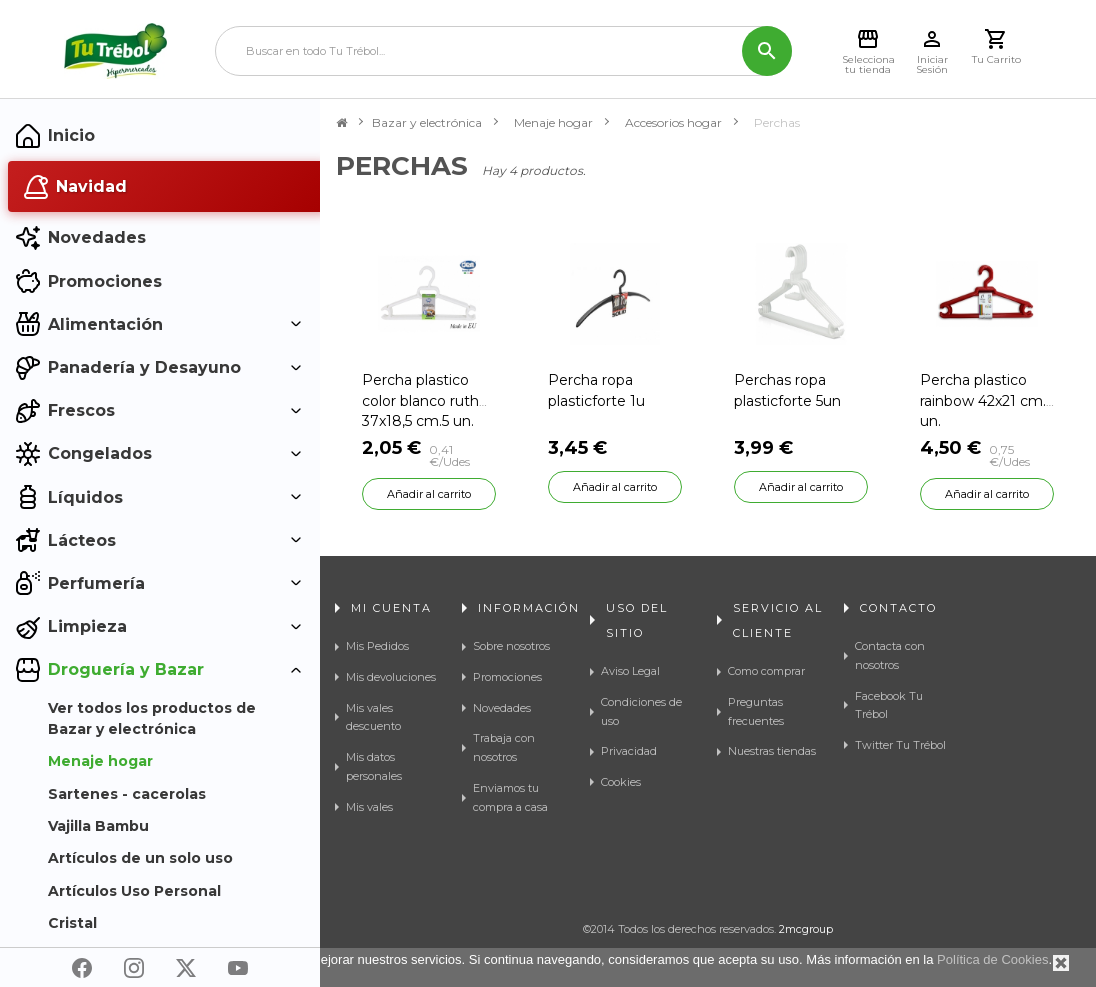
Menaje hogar (553, 122)
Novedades (502, 708)
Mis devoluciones (391, 677)
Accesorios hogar (673, 122)
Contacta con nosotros (890, 655)
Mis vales (369, 807)
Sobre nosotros (511, 646)
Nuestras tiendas (772, 751)
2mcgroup (806, 929)
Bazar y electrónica (427, 122)
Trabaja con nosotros (504, 747)
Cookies (621, 782)
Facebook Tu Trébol (889, 705)
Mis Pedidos (377, 646)
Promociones (507, 677)
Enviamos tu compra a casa (510, 797)
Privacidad (629, 751)
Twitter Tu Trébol (900, 745)
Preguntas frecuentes (756, 711)
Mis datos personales (374, 766)
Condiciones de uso (641, 711)
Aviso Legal (630, 671)
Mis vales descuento (373, 717)
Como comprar (766, 671)
